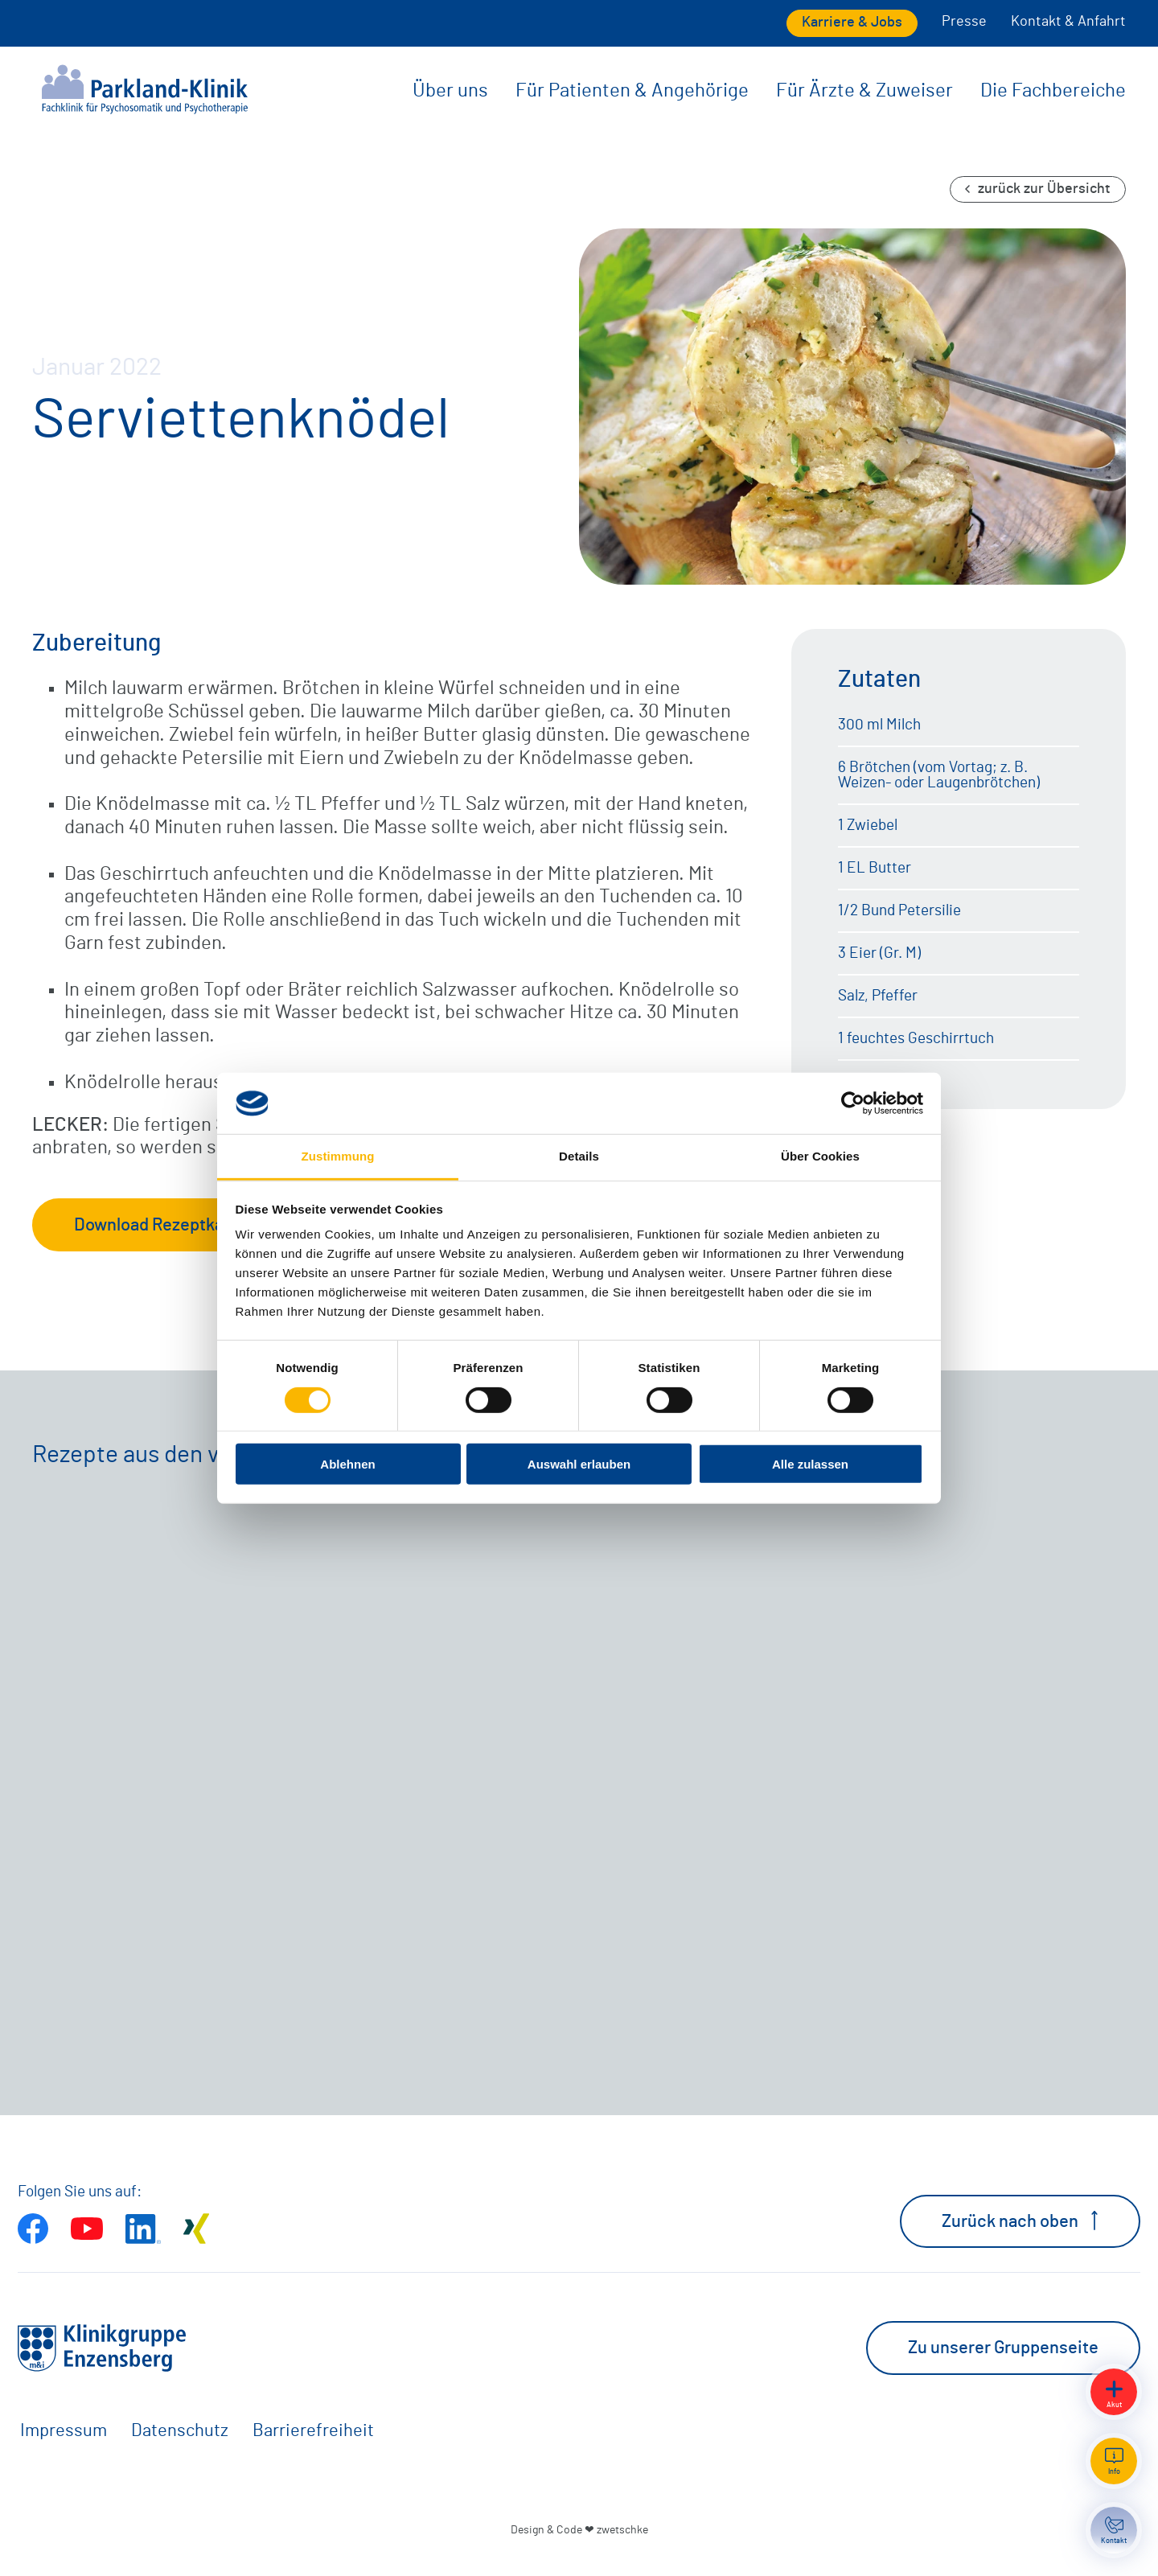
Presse (964, 21)
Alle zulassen (810, 1464)
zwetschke (622, 2530)
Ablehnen (347, 1464)
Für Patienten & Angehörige (632, 91)
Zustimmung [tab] (338, 1156)
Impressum (63, 2430)
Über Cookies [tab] (820, 1156)
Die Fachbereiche (1053, 91)
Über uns (450, 91)
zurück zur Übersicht (1038, 189)
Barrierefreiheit (313, 2430)
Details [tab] (579, 1156)
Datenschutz (179, 2430)
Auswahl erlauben (579, 1464)
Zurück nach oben (1020, 2220)
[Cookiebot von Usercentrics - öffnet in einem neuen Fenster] (852, 1103)
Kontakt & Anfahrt (1068, 21)
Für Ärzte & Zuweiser (864, 91)
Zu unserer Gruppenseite (1003, 2347)
